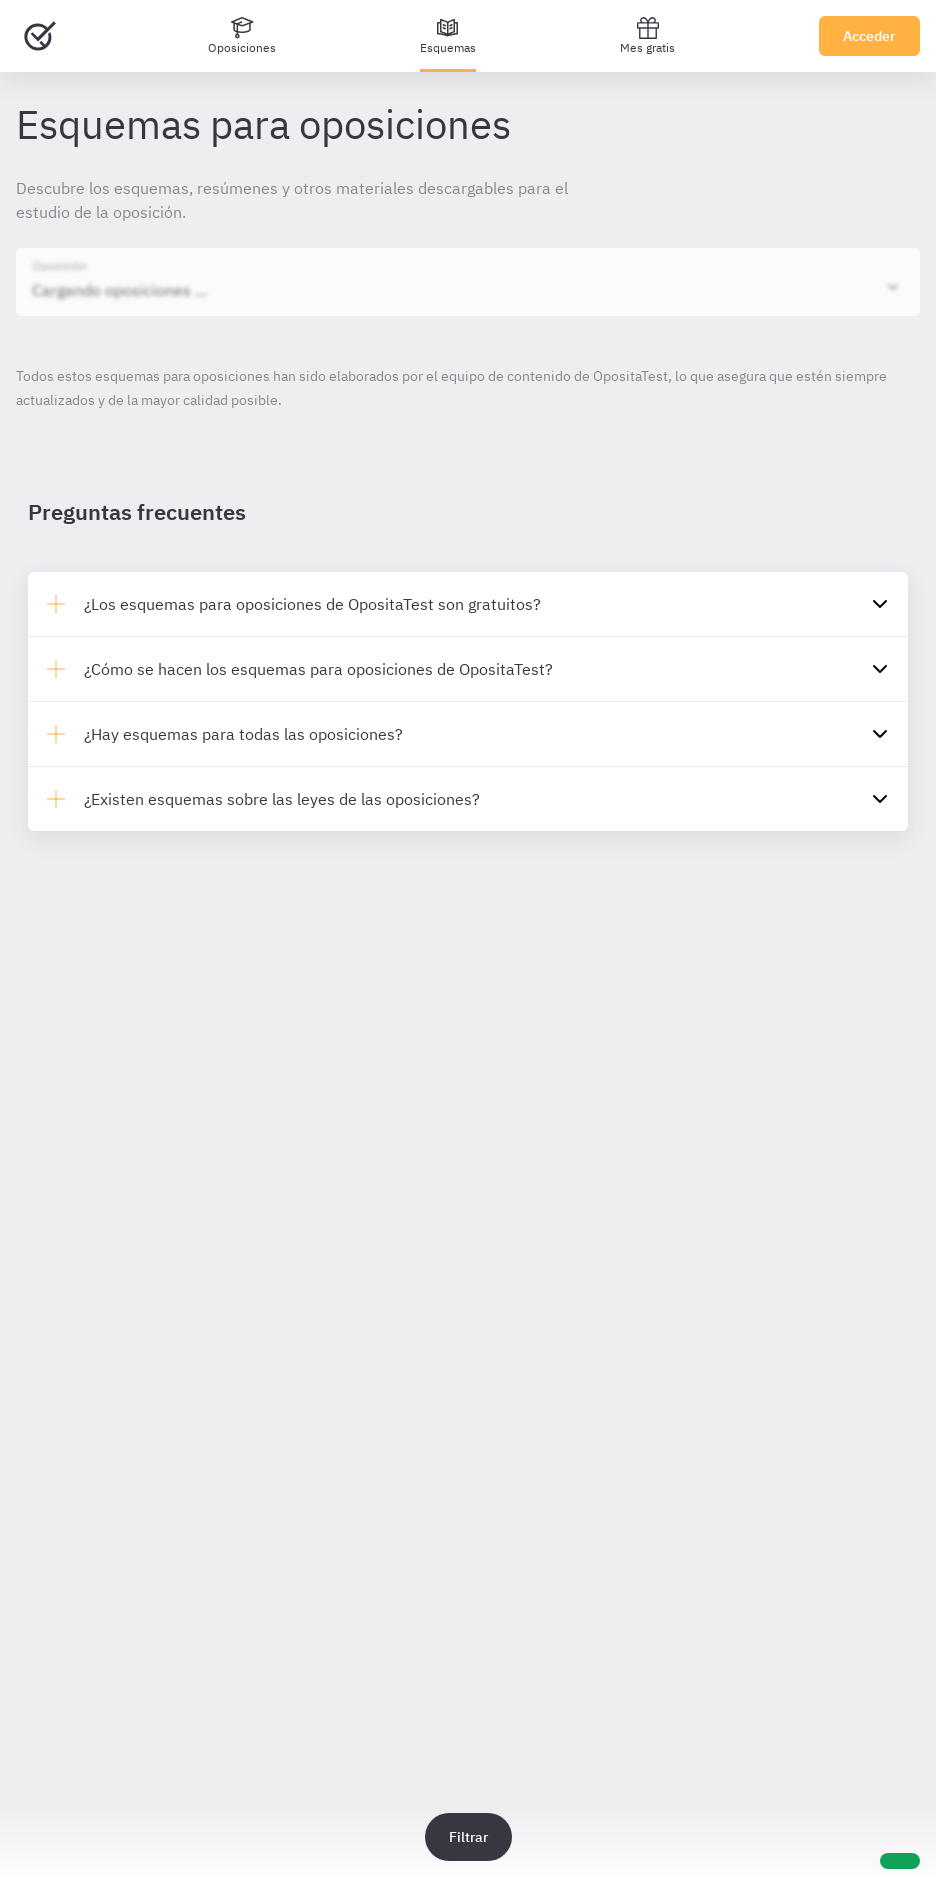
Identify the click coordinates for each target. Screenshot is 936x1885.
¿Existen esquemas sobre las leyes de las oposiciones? (282, 799)
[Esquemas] (448, 36)
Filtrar (468, 1837)
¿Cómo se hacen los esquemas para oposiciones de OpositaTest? (318, 669)
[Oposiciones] (242, 36)
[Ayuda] (900, 1861)
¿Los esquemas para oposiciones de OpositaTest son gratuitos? (312, 604)
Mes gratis (647, 35)
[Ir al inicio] (40, 36)
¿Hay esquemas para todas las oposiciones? (243, 734)
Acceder (869, 36)
